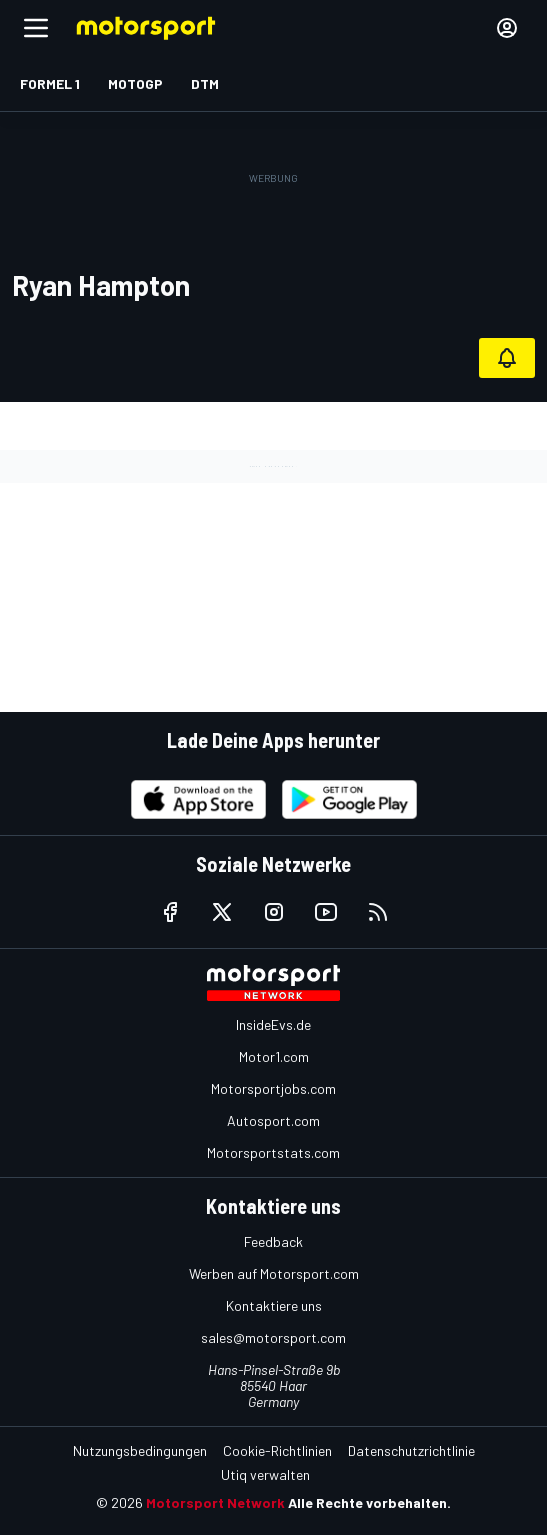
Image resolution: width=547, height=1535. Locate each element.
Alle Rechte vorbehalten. (369, 1502)
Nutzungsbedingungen (140, 1450)
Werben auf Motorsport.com (274, 1273)
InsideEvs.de (273, 1024)
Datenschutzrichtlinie (411, 1450)
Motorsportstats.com (273, 1152)
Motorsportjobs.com (273, 1088)
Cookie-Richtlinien (277, 1450)
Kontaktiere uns (274, 1305)
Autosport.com (273, 1120)
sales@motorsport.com (273, 1337)
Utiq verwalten (265, 1474)
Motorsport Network (215, 1502)
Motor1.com (274, 1056)
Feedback (273, 1241)
